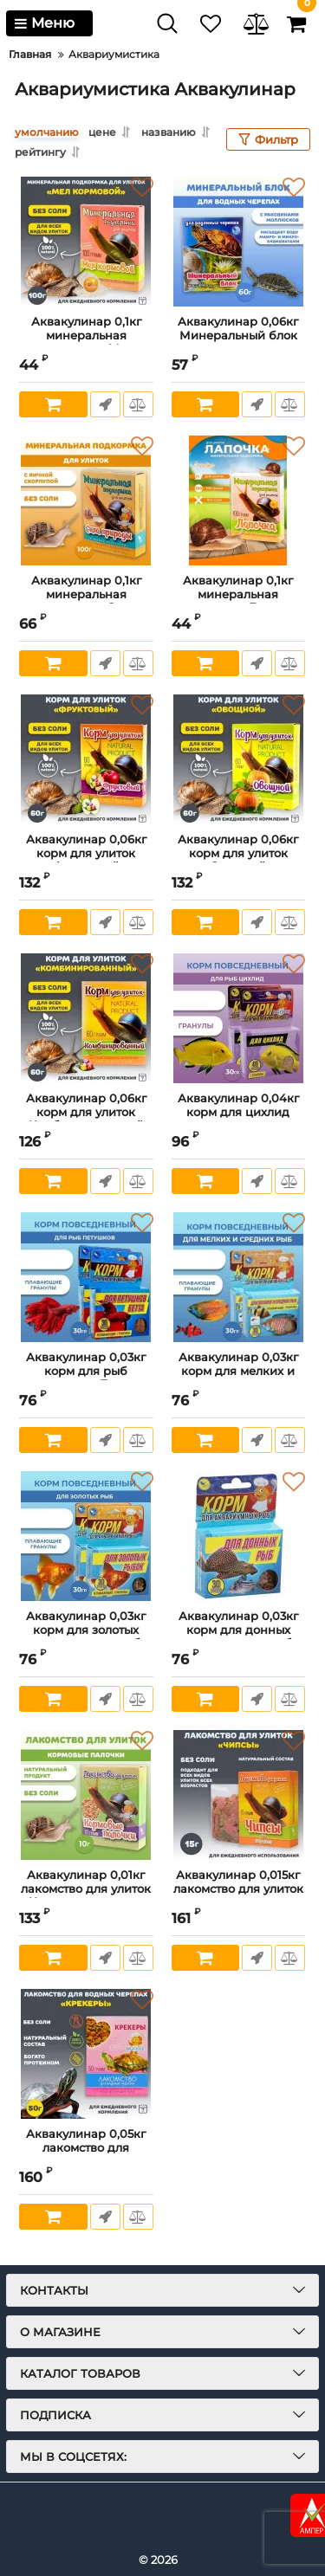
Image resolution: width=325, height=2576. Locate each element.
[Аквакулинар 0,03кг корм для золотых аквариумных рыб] (86, 1536)
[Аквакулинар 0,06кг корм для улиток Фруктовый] (86, 759)
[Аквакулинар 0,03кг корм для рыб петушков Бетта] (86, 1277)
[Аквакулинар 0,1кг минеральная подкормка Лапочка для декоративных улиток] (239, 500)
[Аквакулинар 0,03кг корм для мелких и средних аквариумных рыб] (239, 1277)
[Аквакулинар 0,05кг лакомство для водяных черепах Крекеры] (86, 2054)
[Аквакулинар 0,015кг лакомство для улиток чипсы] (239, 1795)
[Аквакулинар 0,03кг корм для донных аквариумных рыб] (239, 1536)
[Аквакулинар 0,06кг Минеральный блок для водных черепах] (239, 242)
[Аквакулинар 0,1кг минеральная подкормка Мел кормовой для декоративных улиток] (86, 242)
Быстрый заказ (105, 404)
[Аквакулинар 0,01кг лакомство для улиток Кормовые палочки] (86, 1795)
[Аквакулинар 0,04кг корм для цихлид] (239, 1018)
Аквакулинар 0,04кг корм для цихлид (239, 1113)
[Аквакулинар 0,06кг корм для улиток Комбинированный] (86, 1018)
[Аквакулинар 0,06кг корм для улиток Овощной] (239, 759)
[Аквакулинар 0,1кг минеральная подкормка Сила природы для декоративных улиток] (86, 500)
